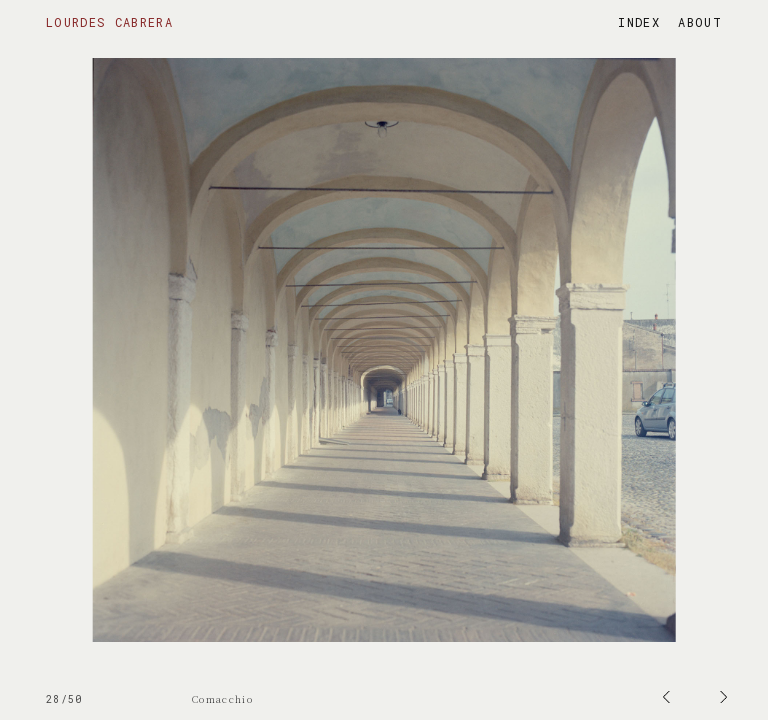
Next (23, 6)
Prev (398, 6)
